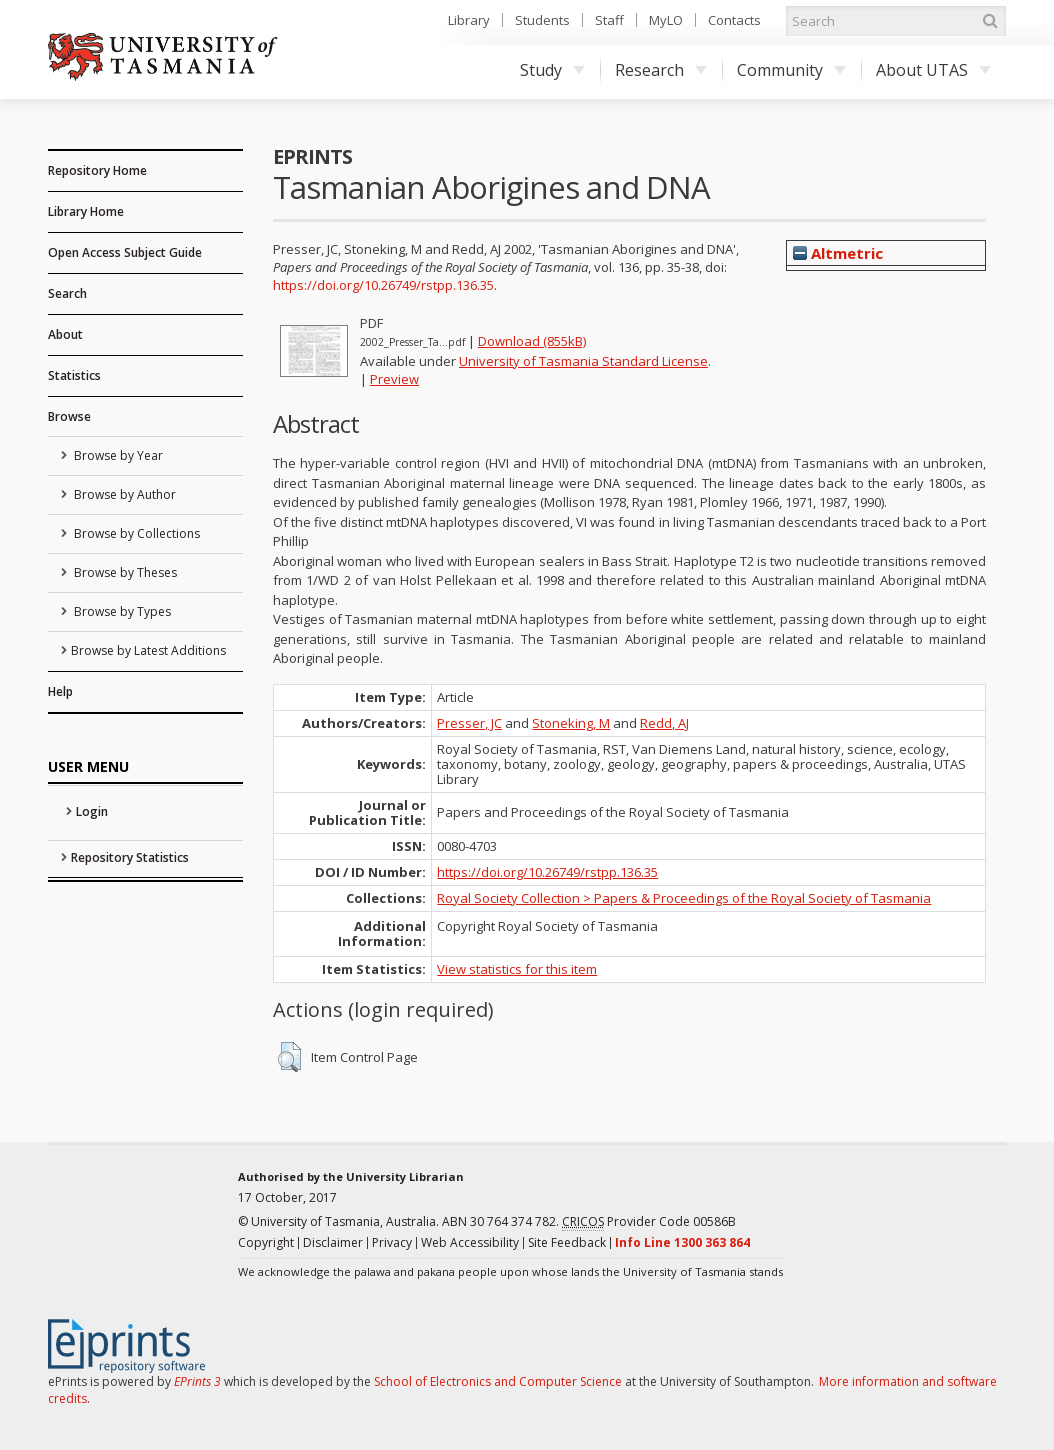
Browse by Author (123, 494)
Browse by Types (121, 611)
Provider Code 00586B (649, 1222)
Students (542, 20)
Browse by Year (117, 455)
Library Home (86, 211)
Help (60, 691)
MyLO (666, 20)
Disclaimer (333, 1242)
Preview (394, 379)
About (65, 334)
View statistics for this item (517, 969)
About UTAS (933, 70)
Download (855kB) (532, 341)
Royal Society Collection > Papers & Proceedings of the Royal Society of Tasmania (684, 898)
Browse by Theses (124, 572)
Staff (609, 20)
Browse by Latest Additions (148, 650)
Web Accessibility (470, 1242)
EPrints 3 (197, 1381)
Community (791, 70)
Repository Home (97, 170)
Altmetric (838, 253)
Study (552, 70)
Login (92, 811)
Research (661, 70)
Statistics (74, 375)
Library (469, 20)
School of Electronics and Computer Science (498, 1381)
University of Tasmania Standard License (583, 361)
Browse (69, 416)
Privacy (392, 1242)
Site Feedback (567, 1242)
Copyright (266, 1242)
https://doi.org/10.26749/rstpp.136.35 (383, 285)
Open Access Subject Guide (125, 252)
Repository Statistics (130, 857)
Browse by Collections (135, 533)
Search (67, 293)
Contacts (734, 20)
